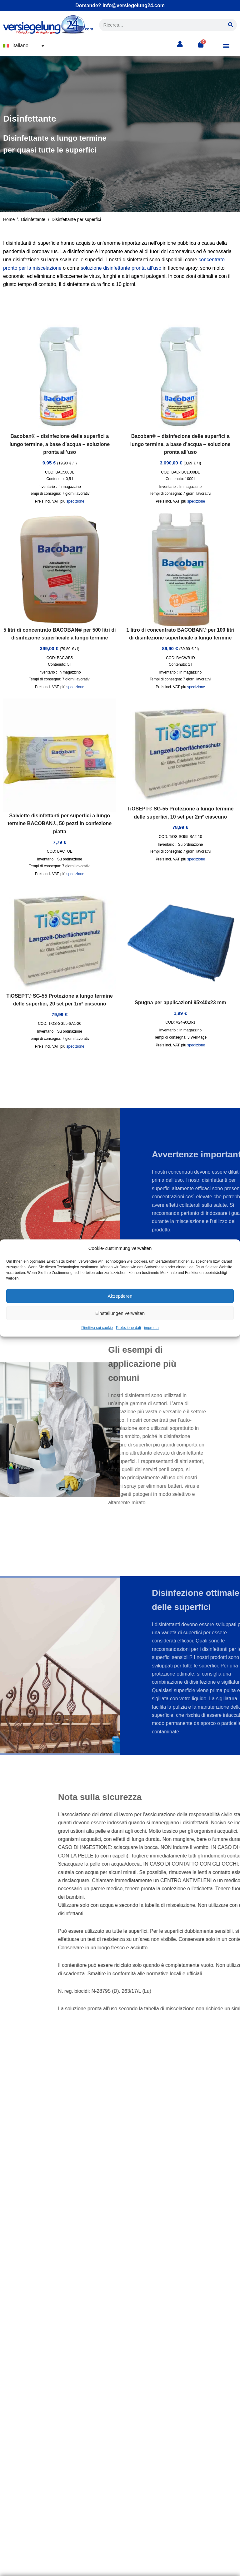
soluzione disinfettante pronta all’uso (121, 268)
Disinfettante (33, 219)
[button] (24, 45)
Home (9, 219)
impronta (151, 1328)
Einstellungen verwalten (120, 1313)
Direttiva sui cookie (97, 1328)
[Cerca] (230, 25)
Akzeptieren (120, 1296)
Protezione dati (128, 1328)
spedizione (75, 501)
